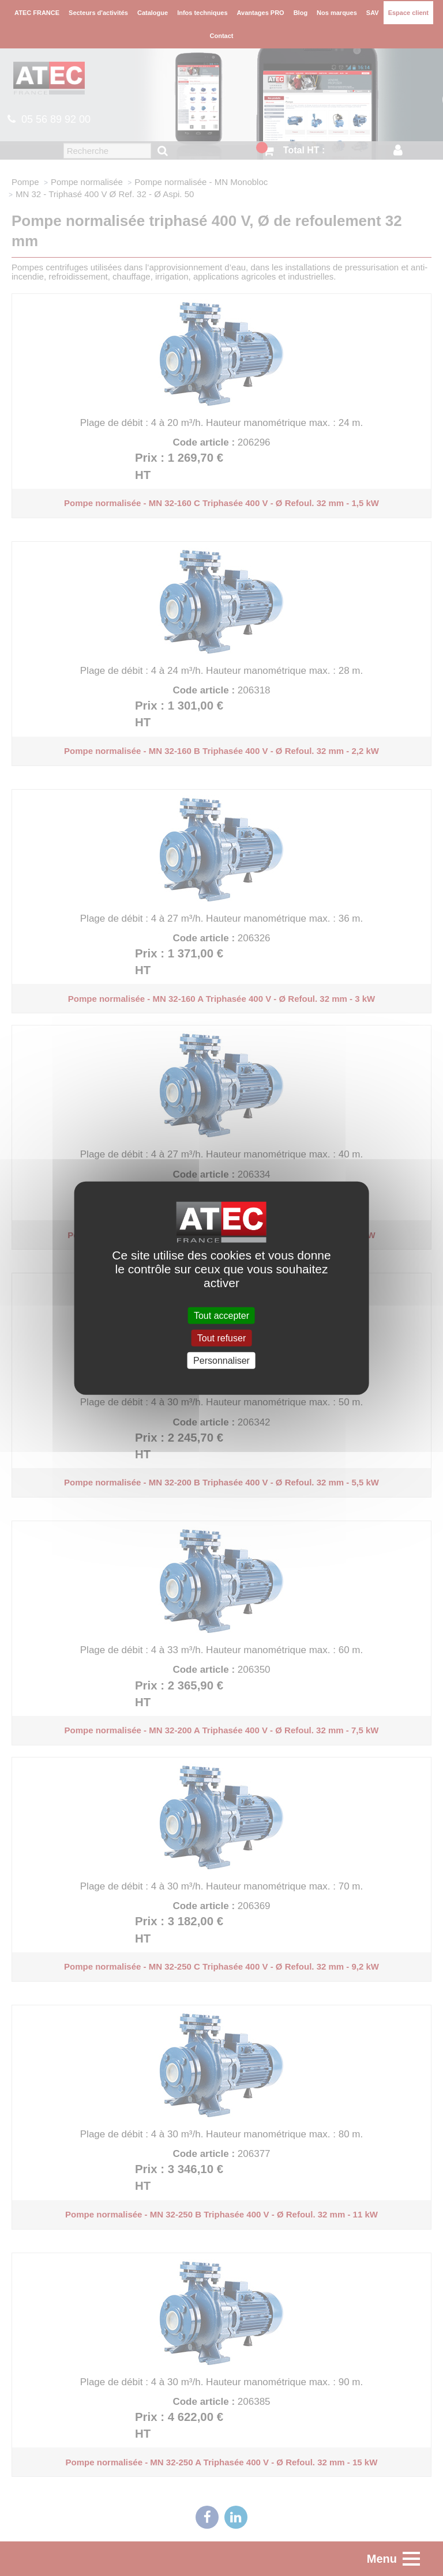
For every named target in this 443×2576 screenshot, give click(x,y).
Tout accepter (221, 1315)
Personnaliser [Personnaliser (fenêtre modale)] (221, 1361)
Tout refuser (221, 1337)
